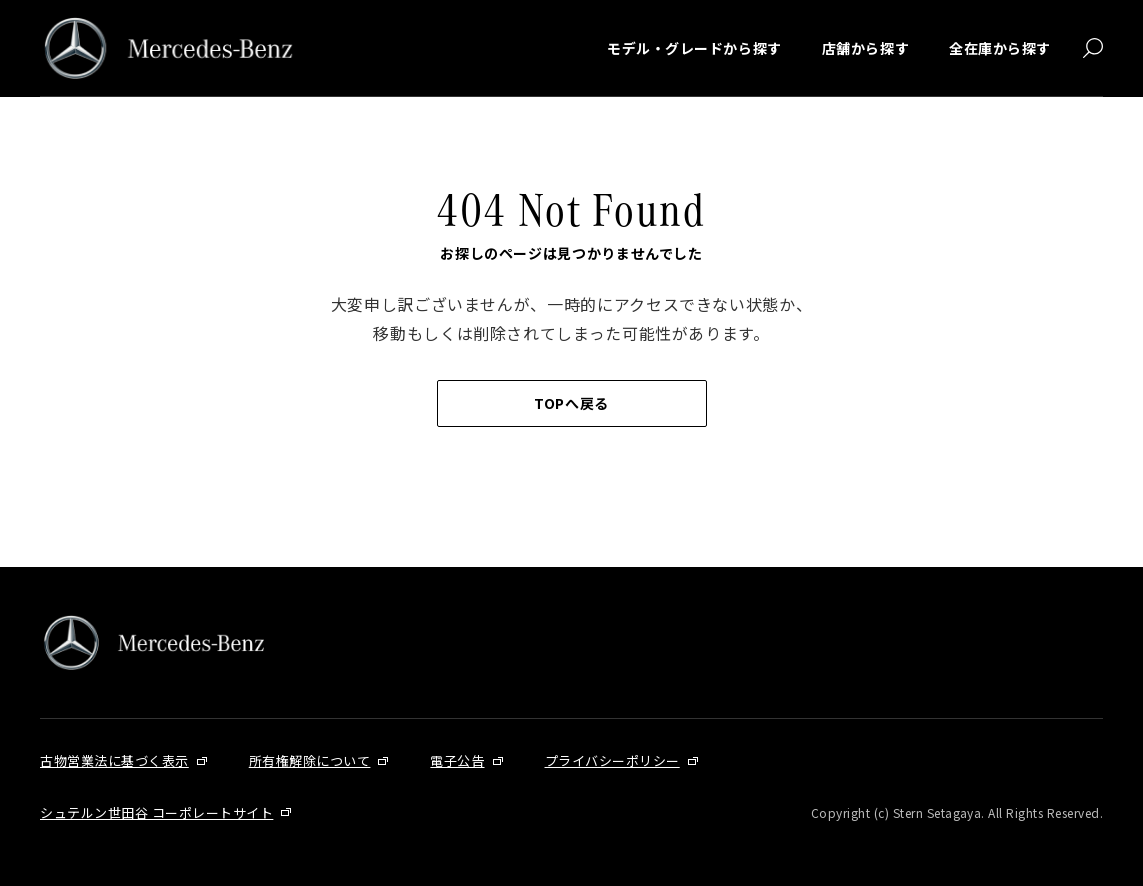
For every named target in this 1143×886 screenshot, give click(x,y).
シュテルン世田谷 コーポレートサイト (156, 812)
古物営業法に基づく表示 (114, 760)
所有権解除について (310, 760)
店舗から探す (865, 48)
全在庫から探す (1000, 48)
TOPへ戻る (571, 403)
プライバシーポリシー (612, 760)
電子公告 (457, 760)
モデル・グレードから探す (694, 48)
